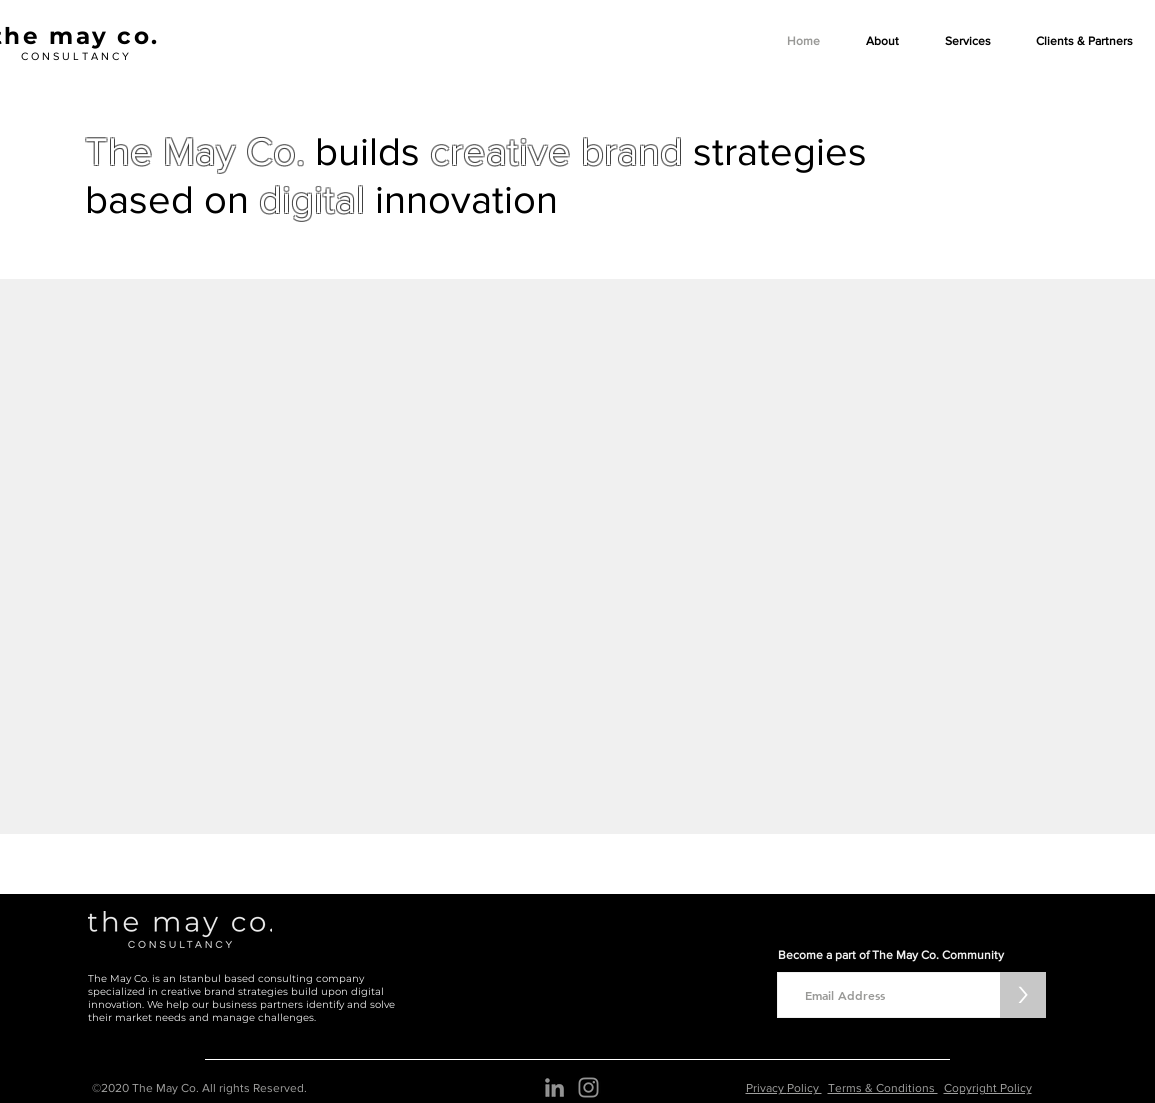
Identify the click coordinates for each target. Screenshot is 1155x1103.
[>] (1023, 995)
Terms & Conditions (883, 1088)
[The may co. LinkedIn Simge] (554, 1087)
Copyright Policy (988, 1088)
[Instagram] (588, 1087)
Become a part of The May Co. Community (891, 955)
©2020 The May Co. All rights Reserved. (199, 1088)
